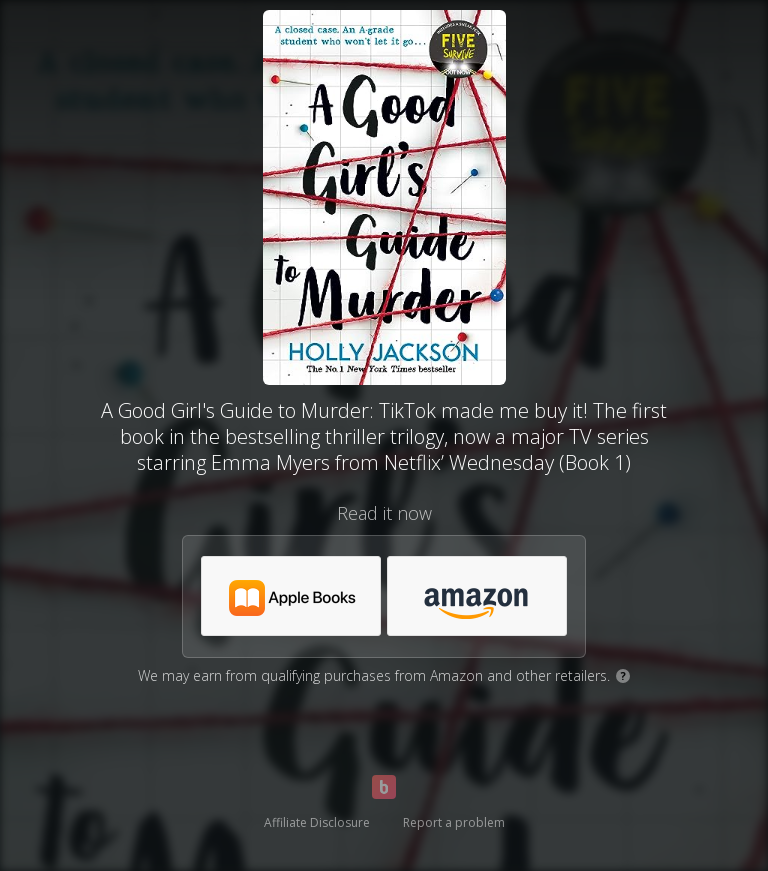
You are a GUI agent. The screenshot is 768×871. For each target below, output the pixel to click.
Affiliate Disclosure (317, 822)
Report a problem (454, 822)
